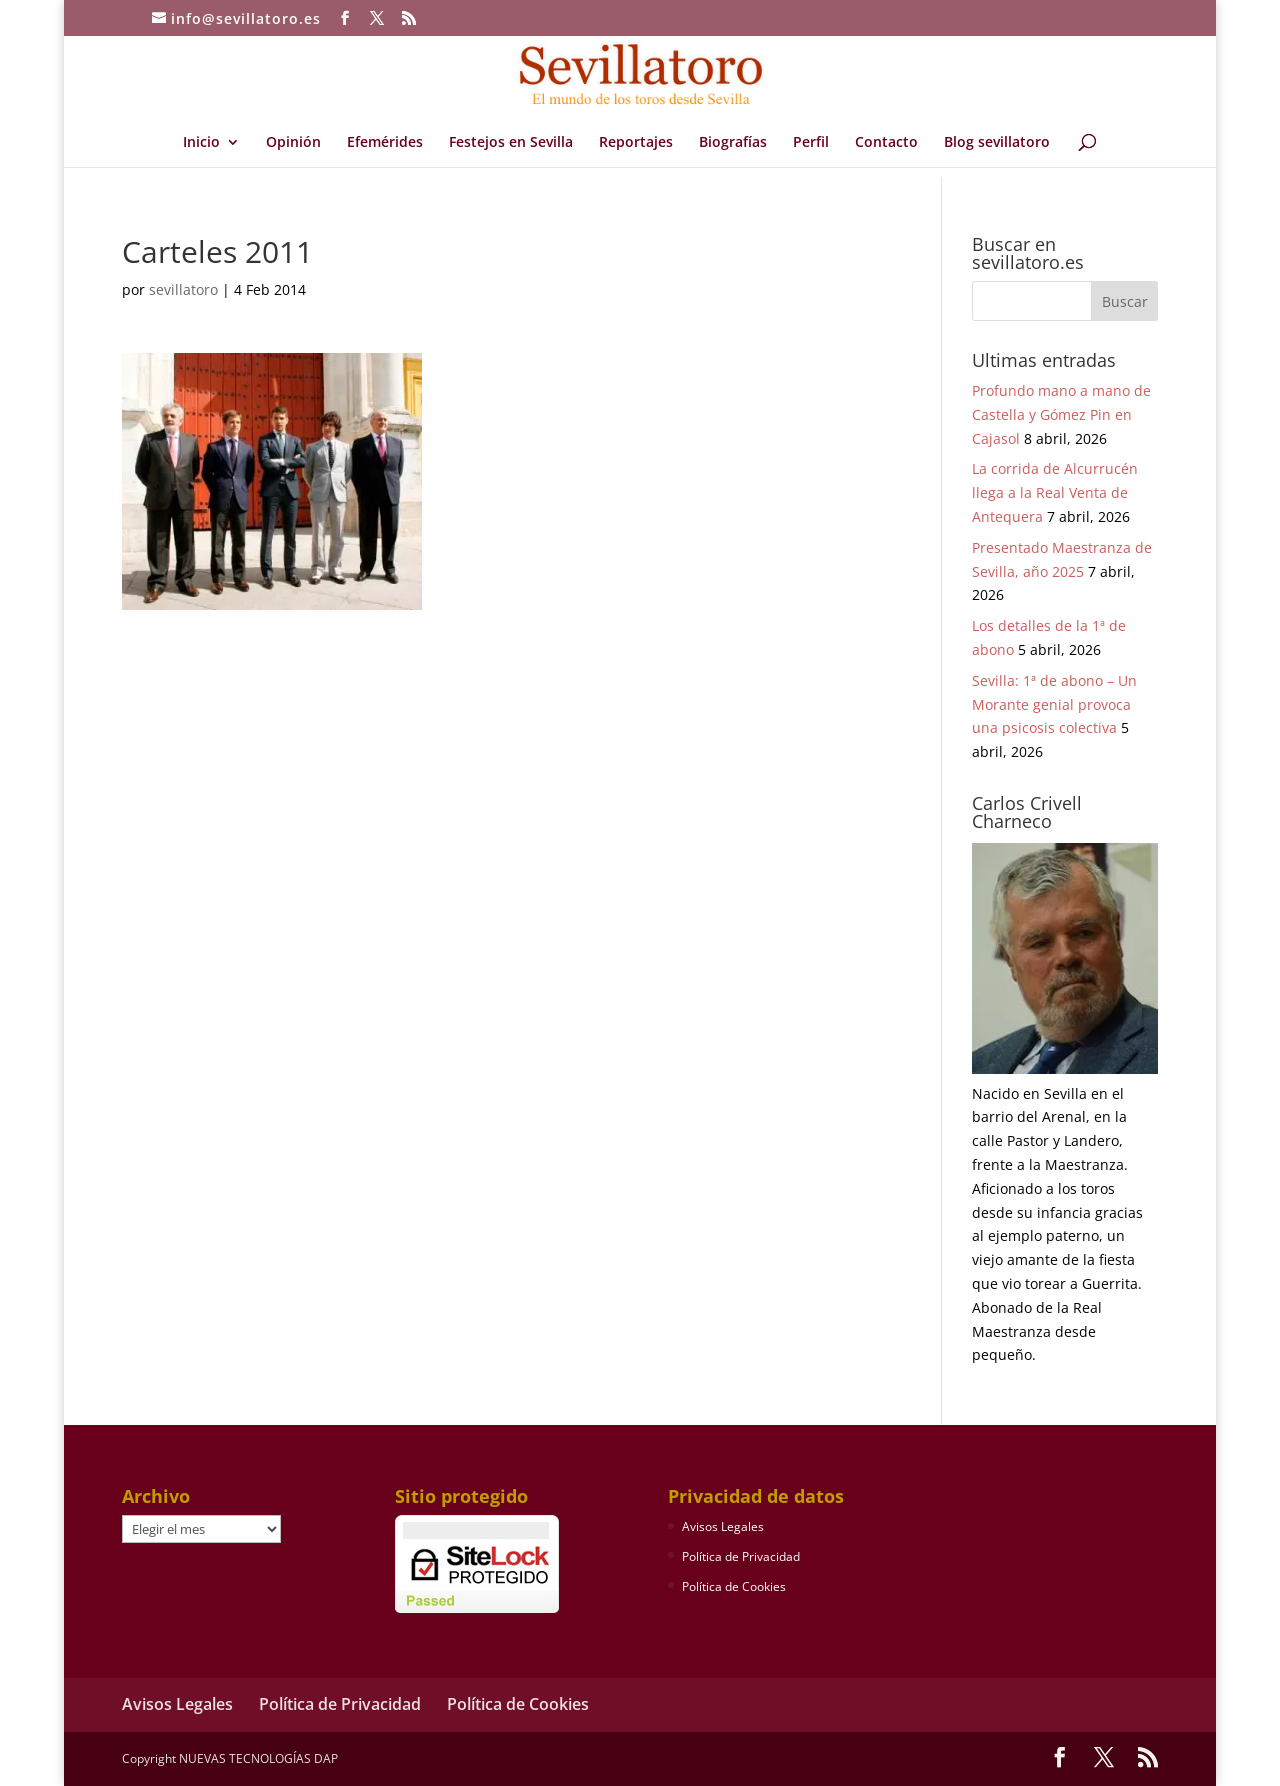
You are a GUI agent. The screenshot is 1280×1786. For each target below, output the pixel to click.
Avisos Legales (723, 1526)
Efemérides (385, 143)
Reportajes (636, 143)
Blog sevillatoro (997, 143)
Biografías (733, 143)
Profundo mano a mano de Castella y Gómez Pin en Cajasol (1061, 414)
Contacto (886, 143)
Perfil (811, 143)
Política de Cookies (734, 1586)
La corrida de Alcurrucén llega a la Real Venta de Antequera (1055, 492)
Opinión (293, 143)
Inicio (201, 143)
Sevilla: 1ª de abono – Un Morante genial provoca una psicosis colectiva (1054, 704)
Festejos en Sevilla (511, 143)
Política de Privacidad (741, 1556)
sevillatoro (183, 289)
